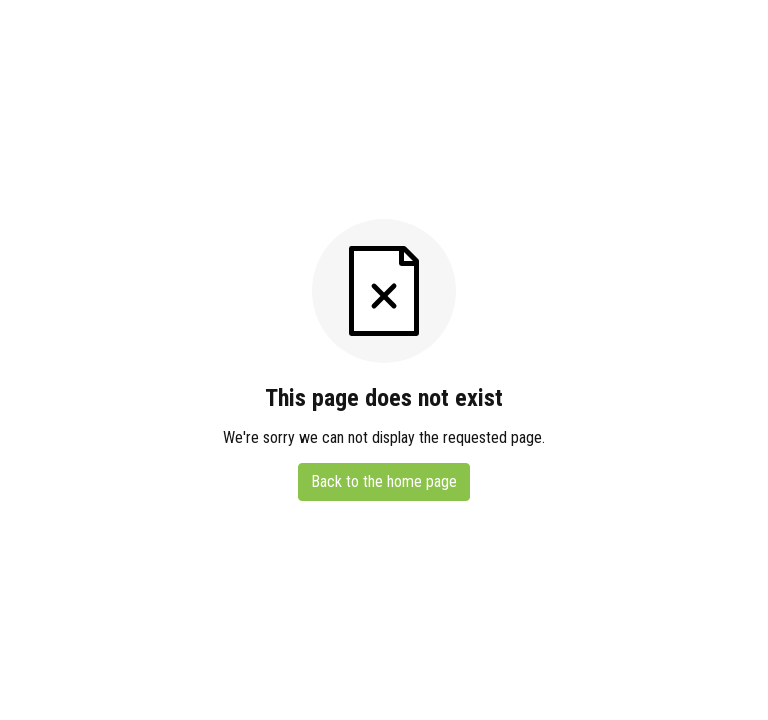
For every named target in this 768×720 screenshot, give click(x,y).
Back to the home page (384, 481)
